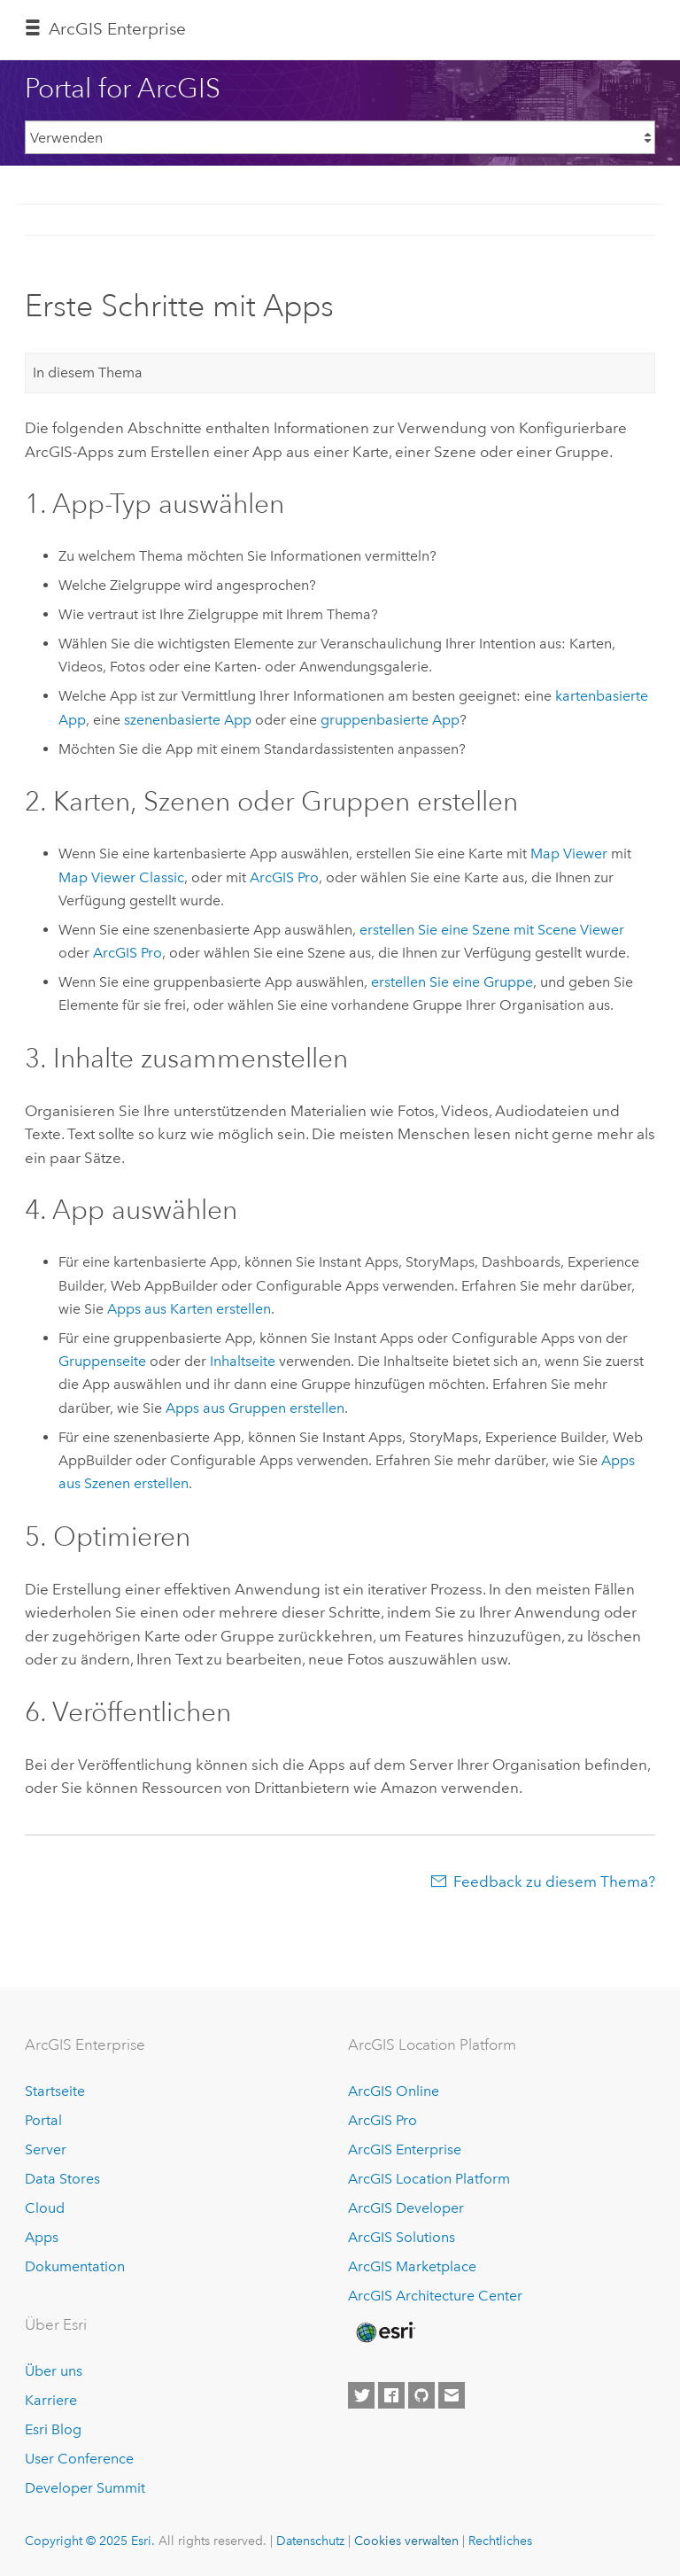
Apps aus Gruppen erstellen (255, 1408)
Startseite (55, 2091)
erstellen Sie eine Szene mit (491, 929)
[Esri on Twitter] (361, 2395)
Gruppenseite (102, 1361)
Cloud (45, 2208)
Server (45, 2149)
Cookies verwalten (406, 2540)
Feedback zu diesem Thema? (554, 1881)
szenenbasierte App (187, 719)
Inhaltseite (242, 1361)
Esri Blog (53, 2429)
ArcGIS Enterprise (117, 29)
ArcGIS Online (393, 2091)
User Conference (79, 2458)
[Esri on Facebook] (391, 2395)
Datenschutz (310, 2540)
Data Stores (62, 2178)
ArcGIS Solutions (401, 2237)
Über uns (53, 2371)
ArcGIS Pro (382, 2120)
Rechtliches (500, 2540)
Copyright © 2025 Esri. (90, 2540)
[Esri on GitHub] (421, 2395)
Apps (41, 2237)
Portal (43, 2120)
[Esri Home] (384, 2332)
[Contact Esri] (451, 2395)
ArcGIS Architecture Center (435, 2295)
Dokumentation (75, 2266)
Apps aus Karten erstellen (189, 1308)
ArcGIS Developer (406, 2208)
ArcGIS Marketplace (412, 2266)
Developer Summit (85, 2487)
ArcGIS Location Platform (429, 2178)
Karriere (51, 2400)
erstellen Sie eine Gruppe (452, 982)
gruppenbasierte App (390, 719)
